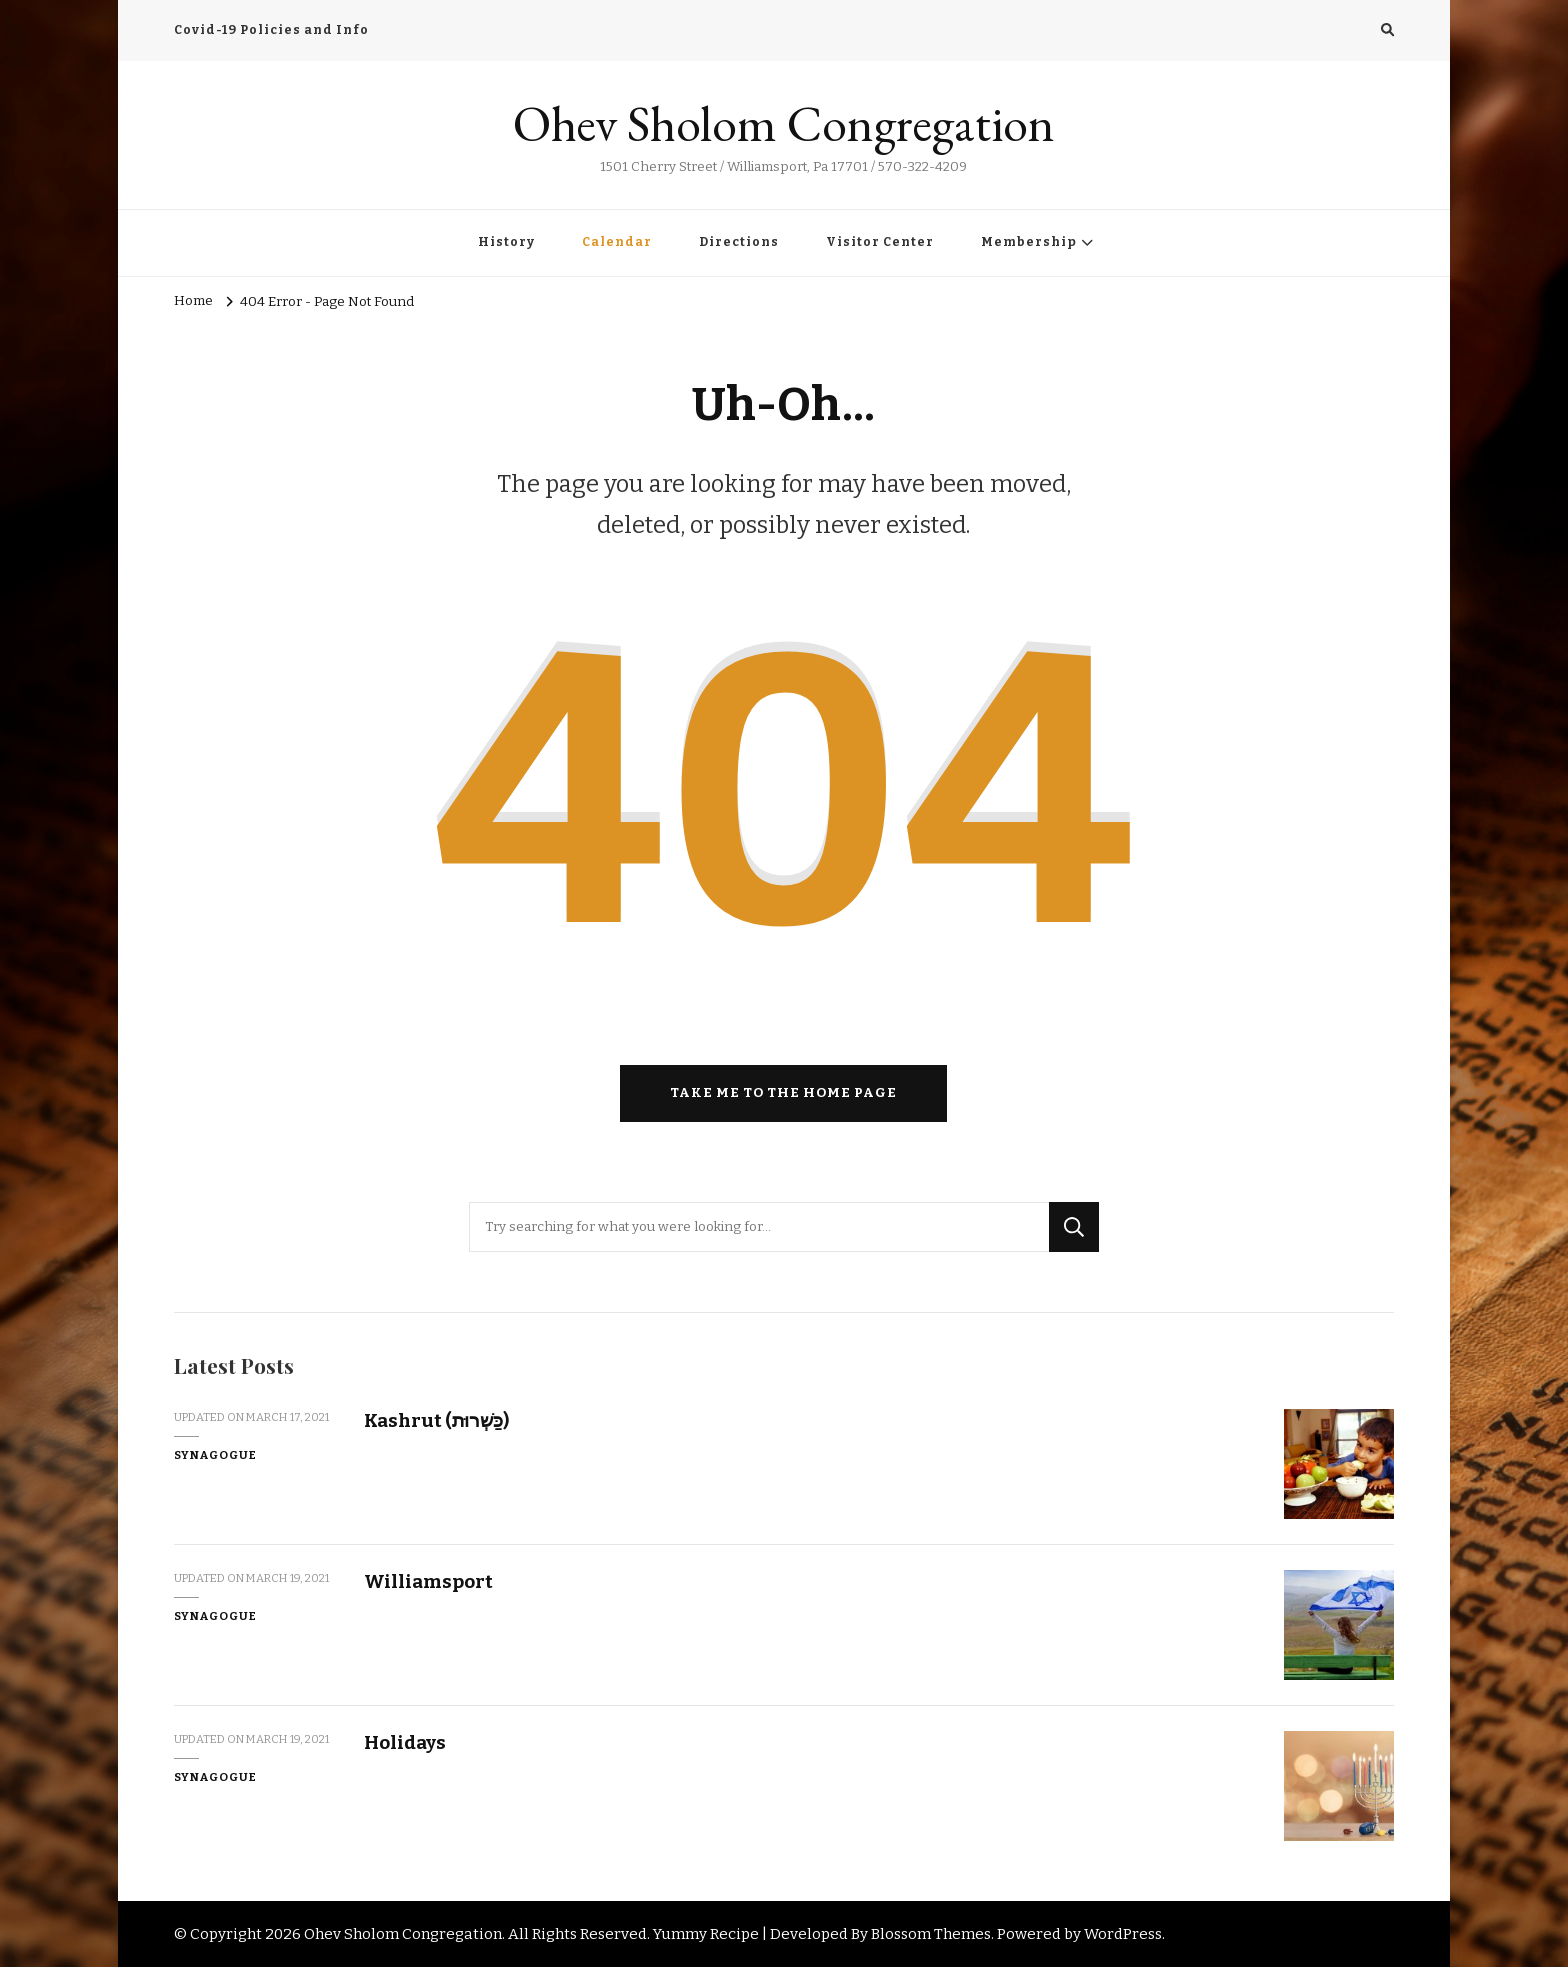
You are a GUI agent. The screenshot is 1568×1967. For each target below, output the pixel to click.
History (506, 242)
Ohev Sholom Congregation (784, 123)
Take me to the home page (783, 1093)
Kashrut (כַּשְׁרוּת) (436, 1420)
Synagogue (215, 1455)
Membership (1029, 242)
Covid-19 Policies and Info (271, 30)
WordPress (1123, 1934)
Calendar (617, 242)
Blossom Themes (931, 1934)
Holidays (405, 1742)
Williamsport (428, 1581)
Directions (739, 242)
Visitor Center (880, 242)
